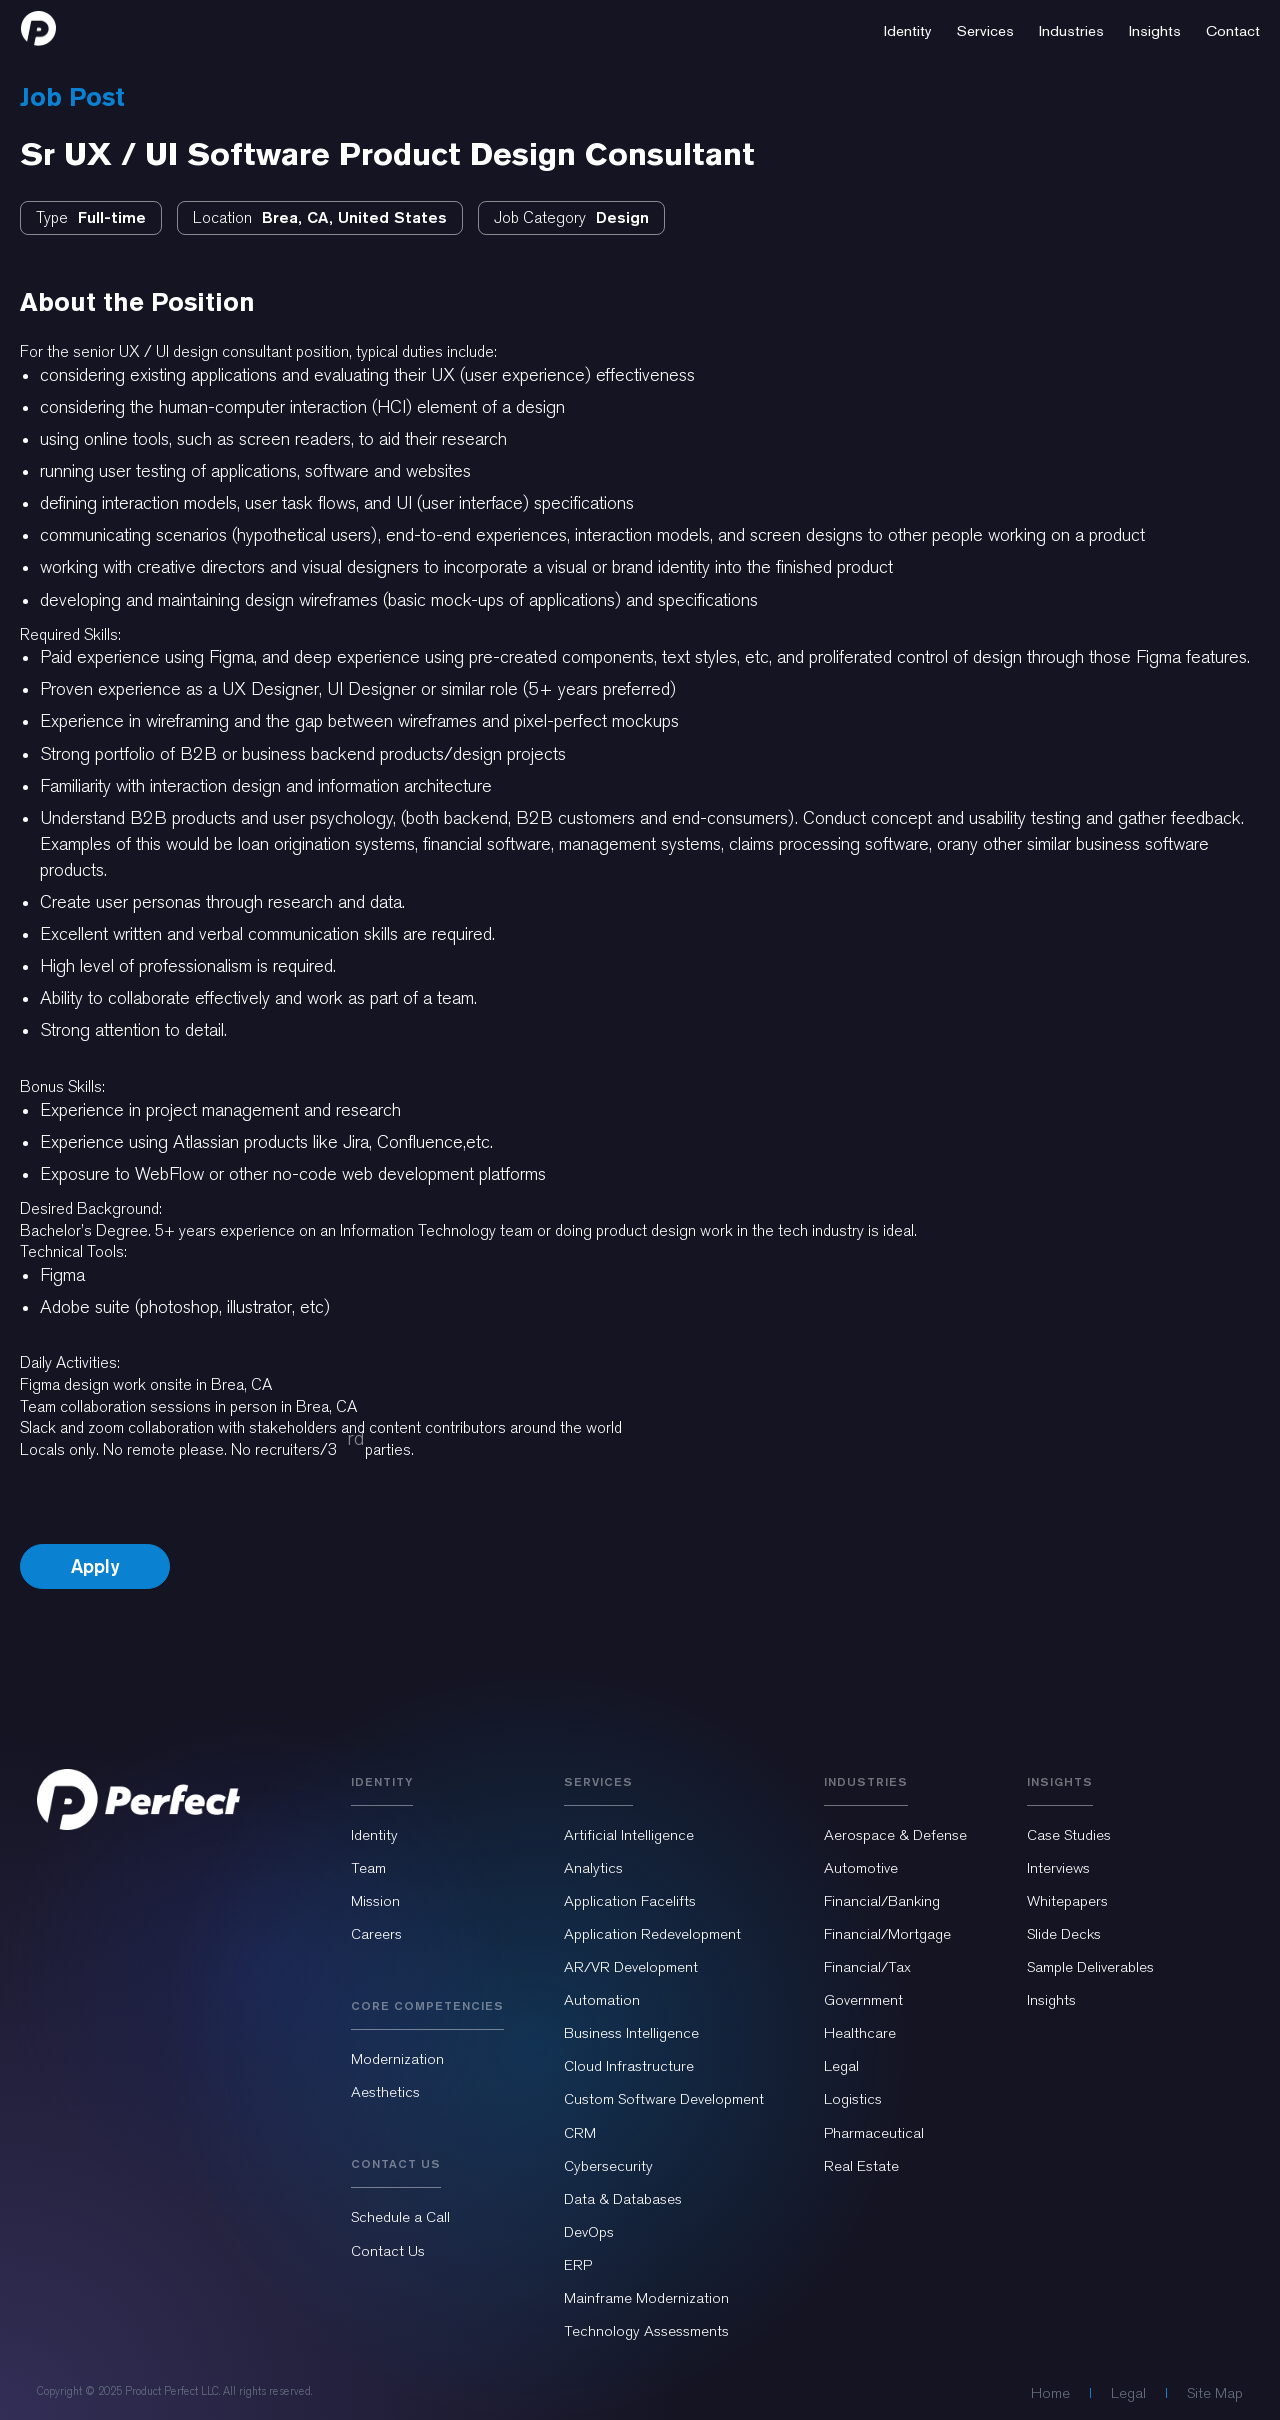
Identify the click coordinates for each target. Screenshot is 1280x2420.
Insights (1051, 2000)
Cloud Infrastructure (629, 2066)
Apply (95, 1566)
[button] (908, 28)
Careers (376, 1934)
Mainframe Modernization (646, 2298)
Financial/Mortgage (887, 1934)
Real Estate (861, 2166)
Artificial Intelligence (629, 1835)
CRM (580, 2133)
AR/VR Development (631, 1967)
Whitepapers (1067, 1901)
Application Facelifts (630, 1901)
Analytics (593, 1868)
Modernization (397, 2059)
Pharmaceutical (874, 2133)
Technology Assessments (646, 2331)
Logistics (853, 2099)
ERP (578, 2265)
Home (1050, 2393)
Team (368, 1868)
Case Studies (1069, 1835)
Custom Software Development (664, 2099)
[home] (38, 28)
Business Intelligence (631, 2033)
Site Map (1215, 2393)
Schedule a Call (400, 2217)
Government (863, 2000)
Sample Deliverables (1090, 1967)
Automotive (861, 1868)
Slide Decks (1064, 1934)
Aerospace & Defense (895, 1835)
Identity (374, 1835)
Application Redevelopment (652, 1934)
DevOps (589, 2232)
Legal (841, 2066)
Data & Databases (623, 2199)
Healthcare (860, 2033)
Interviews (1058, 1868)
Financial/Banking (882, 1901)
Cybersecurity (608, 2166)
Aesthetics (385, 2092)
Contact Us (388, 2251)
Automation (602, 2000)
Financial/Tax (867, 1967)
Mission (375, 1901)
